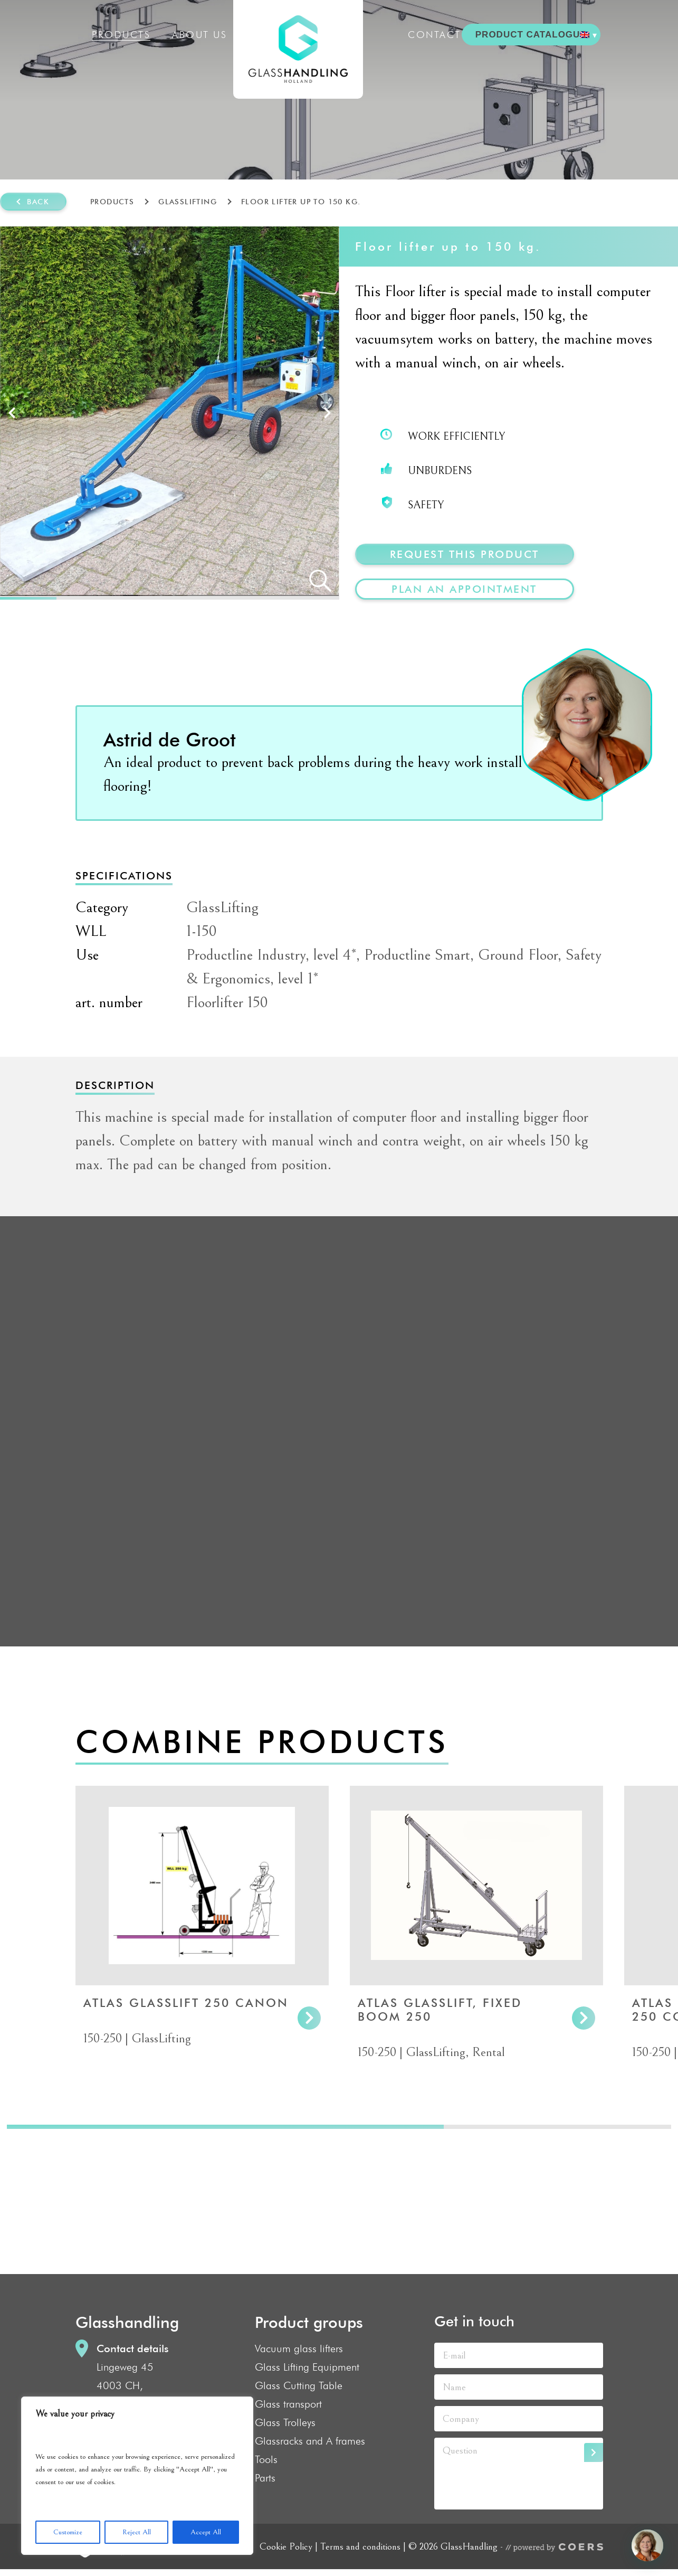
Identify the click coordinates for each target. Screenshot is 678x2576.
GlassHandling (298, 49)
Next (327, 412)
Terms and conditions (360, 2546)
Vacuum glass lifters (299, 2348)
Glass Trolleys (285, 2422)
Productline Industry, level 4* (271, 955)
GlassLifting (187, 201)
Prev (11, 412)
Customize (67, 2532)
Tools (266, 2459)
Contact (434, 34)
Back (38, 201)
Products (121, 34)
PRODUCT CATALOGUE (531, 35)
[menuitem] (588, 35)
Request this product (464, 554)
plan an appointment (464, 589)
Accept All (205, 2532)
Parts (265, 2477)
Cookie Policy (286, 2546)
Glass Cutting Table (298, 2385)
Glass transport (288, 2404)
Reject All (136, 2532)
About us (199, 34)
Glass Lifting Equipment (307, 2367)
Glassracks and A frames (310, 2441)
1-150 (201, 931)
